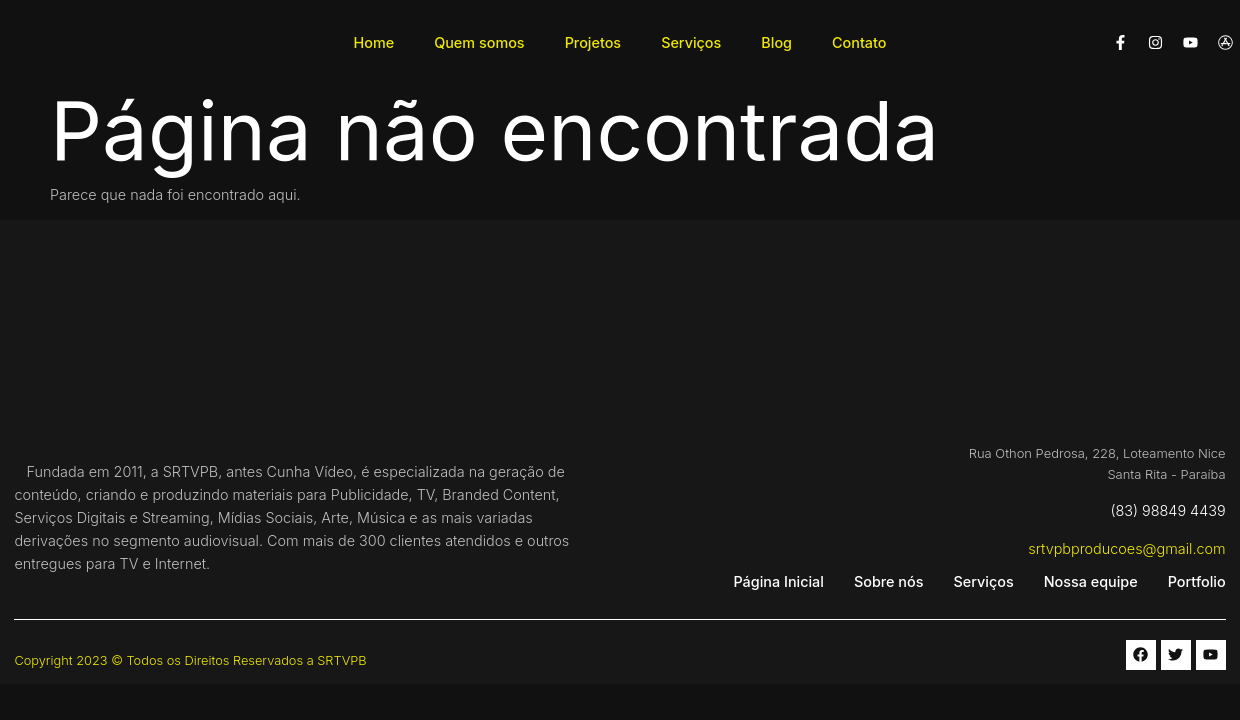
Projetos (593, 42)
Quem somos (479, 42)
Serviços (691, 42)
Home (374, 42)
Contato (859, 42)
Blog (776, 42)
